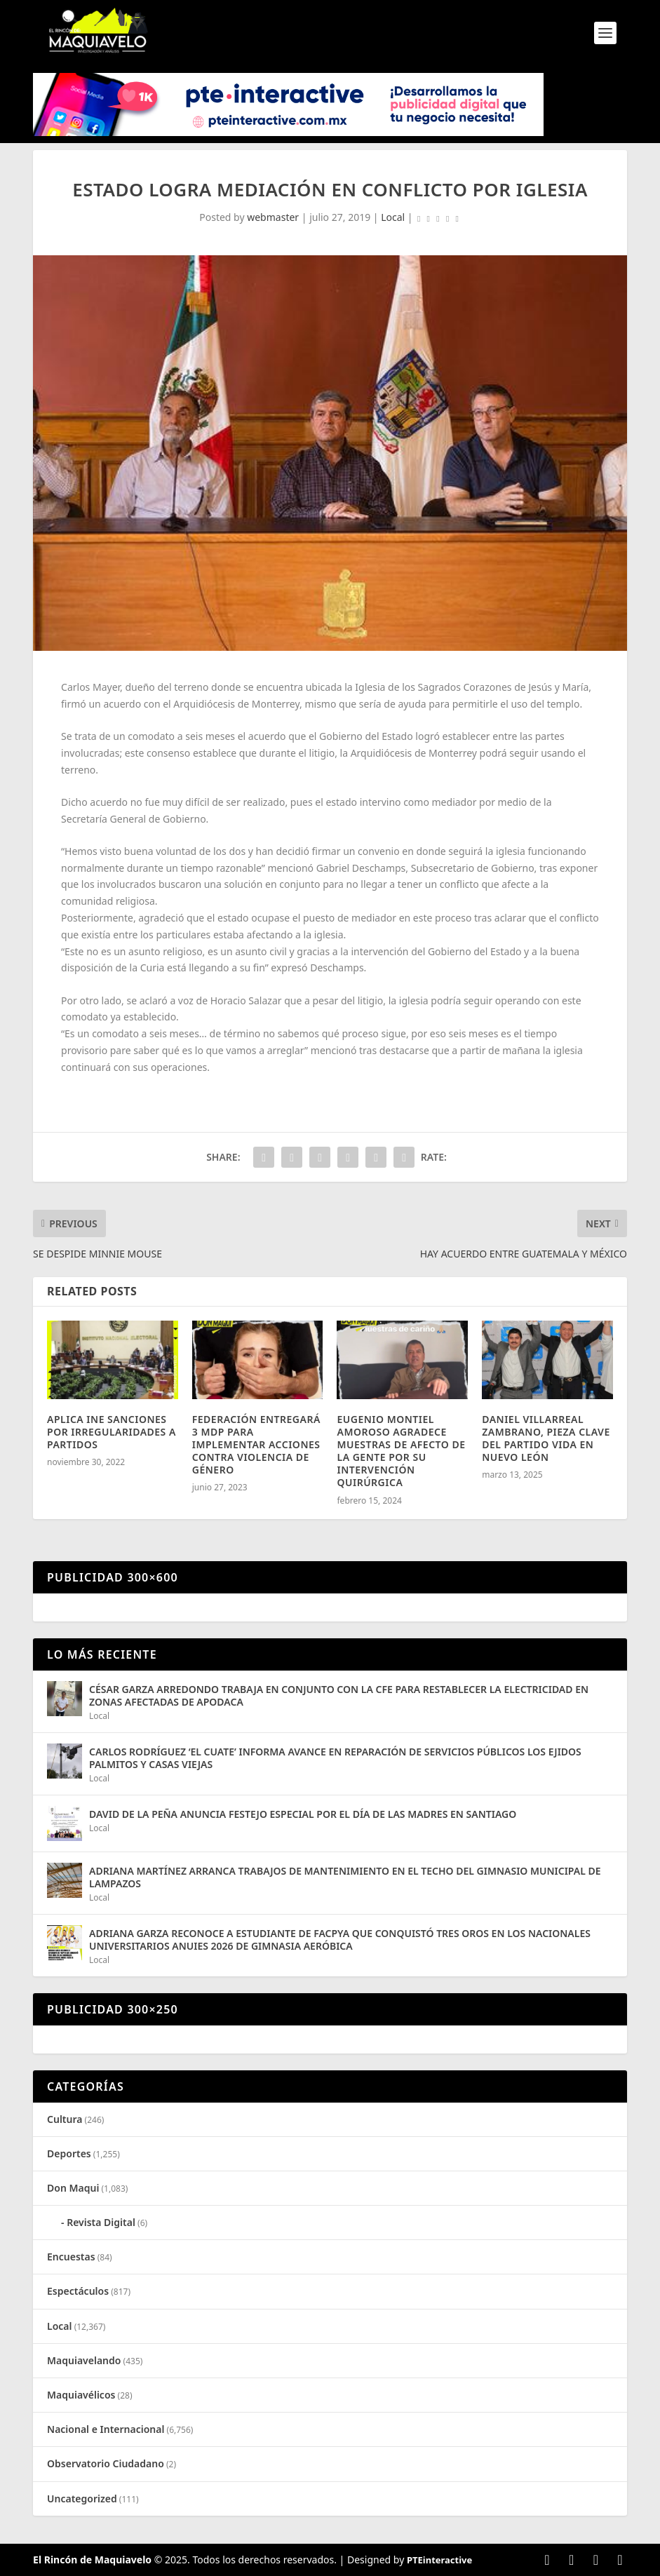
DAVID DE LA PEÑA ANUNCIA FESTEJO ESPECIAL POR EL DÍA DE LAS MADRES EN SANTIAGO (302, 1814)
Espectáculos (78, 2291)
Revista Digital (101, 2222)
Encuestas (71, 2256)
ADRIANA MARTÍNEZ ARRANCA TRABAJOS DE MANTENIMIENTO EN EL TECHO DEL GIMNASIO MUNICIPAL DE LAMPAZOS (344, 1877)
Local (393, 217)
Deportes (69, 2153)
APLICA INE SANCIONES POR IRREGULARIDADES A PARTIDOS (111, 1431)
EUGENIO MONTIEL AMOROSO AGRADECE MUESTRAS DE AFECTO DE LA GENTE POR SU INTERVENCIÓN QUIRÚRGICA (401, 1451)
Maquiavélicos (81, 2394)
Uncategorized (82, 2498)
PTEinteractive (439, 2560)
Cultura (64, 2119)
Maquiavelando (84, 2360)
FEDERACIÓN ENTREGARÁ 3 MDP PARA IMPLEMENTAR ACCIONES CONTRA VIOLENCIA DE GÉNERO (256, 1444)
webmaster (273, 217)
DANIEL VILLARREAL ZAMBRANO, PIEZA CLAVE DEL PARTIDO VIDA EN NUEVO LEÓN (546, 1438)
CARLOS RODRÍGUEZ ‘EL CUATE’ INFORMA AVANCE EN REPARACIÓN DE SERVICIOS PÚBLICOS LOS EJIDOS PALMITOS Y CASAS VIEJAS (335, 1758)
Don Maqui (73, 2187)
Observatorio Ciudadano (105, 2463)
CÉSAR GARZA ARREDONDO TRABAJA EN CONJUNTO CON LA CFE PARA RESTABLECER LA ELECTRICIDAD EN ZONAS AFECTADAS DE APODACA (338, 1695)
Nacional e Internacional (105, 2429)
